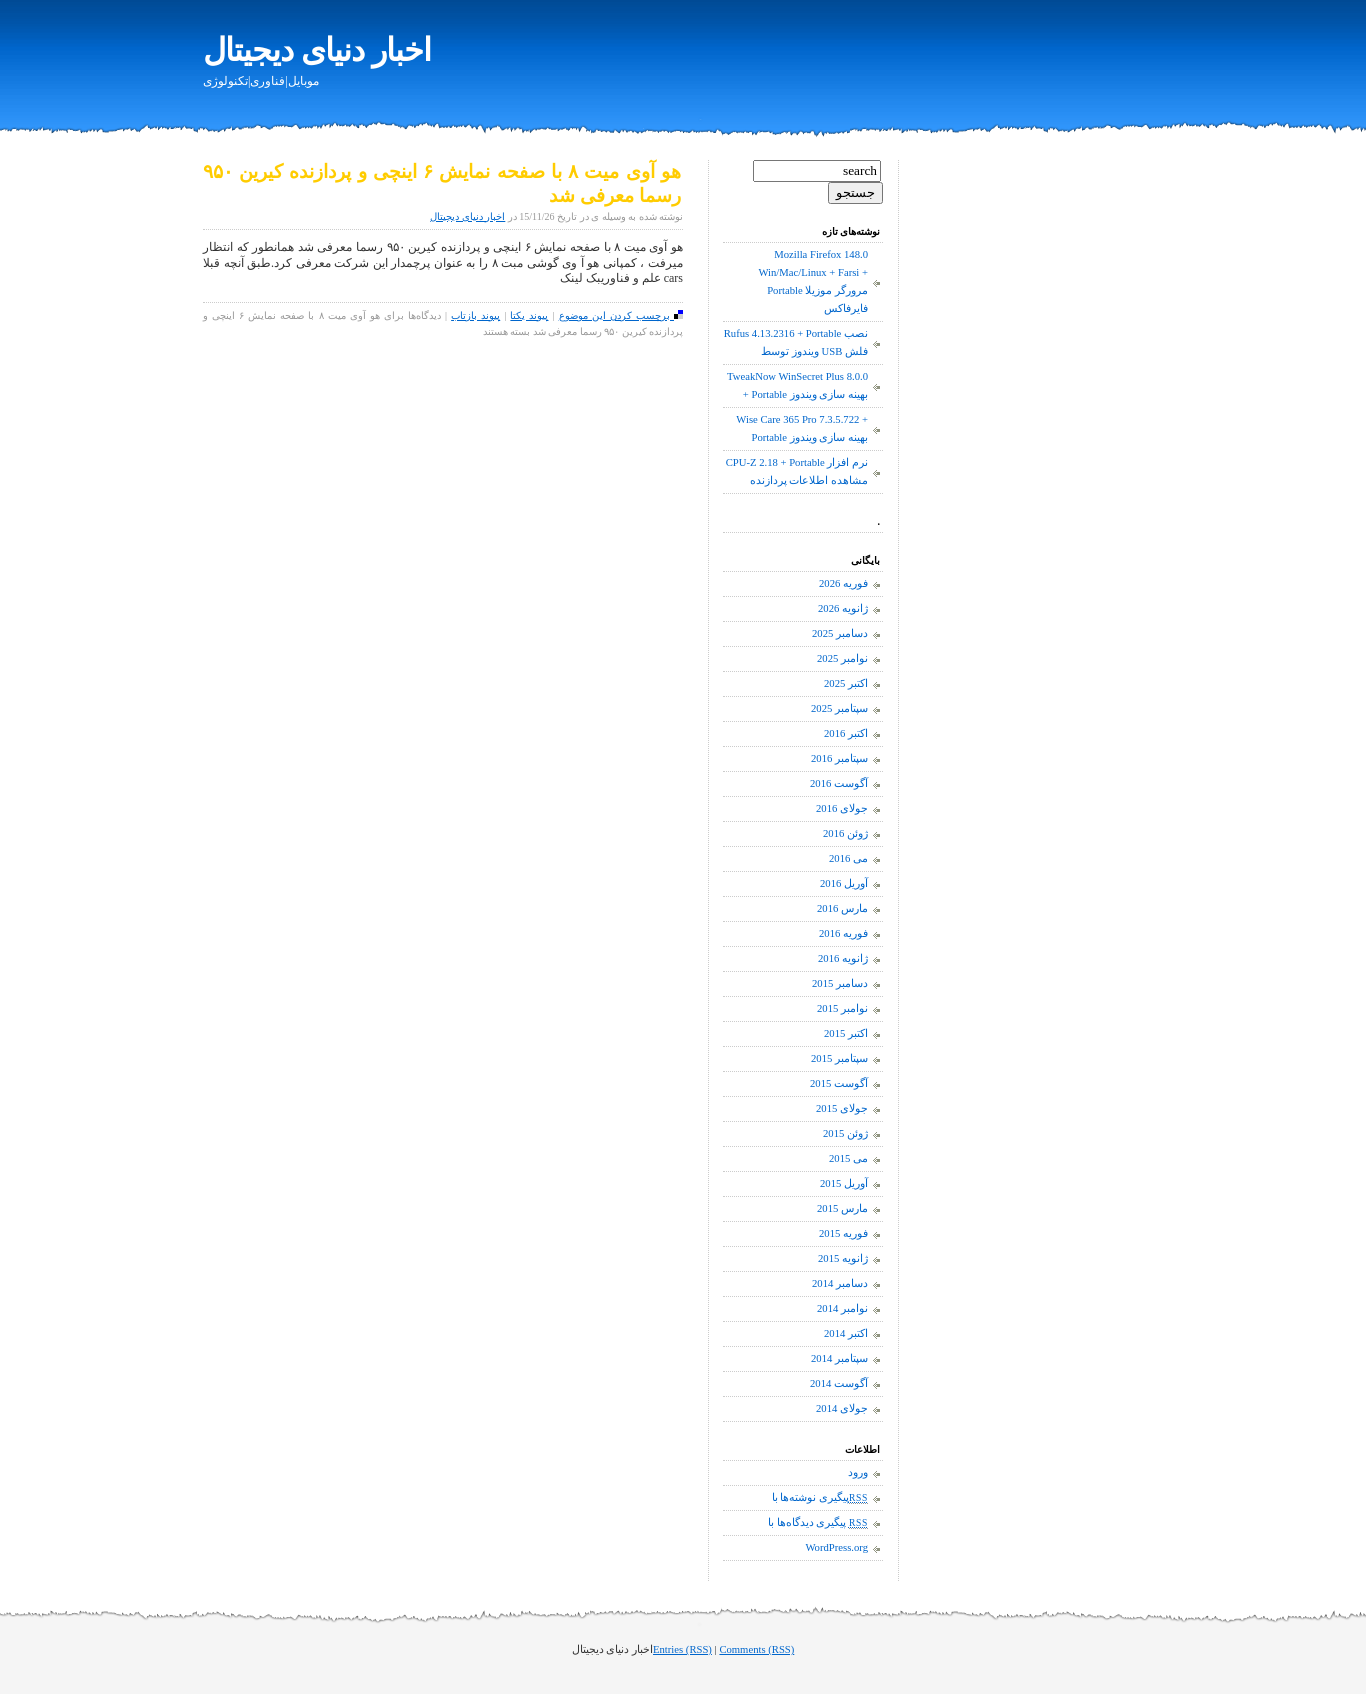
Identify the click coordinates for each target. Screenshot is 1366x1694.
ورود (858, 1472)
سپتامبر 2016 (839, 758)
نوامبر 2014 (842, 1308)
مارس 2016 (842, 908)
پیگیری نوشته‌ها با (820, 1498)
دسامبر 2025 (840, 633)
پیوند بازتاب (475, 315)
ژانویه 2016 (843, 958)
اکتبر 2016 (846, 733)
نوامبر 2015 (842, 1008)
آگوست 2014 (839, 1383)
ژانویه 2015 (843, 1258)
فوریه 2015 (843, 1233)
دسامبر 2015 (840, 983)
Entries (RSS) (682, 1649)
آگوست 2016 (839, 783)
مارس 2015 (842, 1208)
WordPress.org (836, 1547)
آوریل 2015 (844, 1183)
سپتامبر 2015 (839, 1058)
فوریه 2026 (843, 583)
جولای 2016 (842, 808)
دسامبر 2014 (840, 1283)
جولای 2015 (842, 1108)
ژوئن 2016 (845, 833)
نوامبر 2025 (842, 658)
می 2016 (848, 858)
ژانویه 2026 (843, 608)
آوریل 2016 (844, 883)
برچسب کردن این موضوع (621, 315)
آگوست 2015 (839, 1083)
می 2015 (848, 1158)
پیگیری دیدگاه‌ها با (818, 1523)
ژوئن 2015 (845, 1133)
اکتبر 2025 (846, 683)
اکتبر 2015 (846, 1033)
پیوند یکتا (529, 315)
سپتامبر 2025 (839, 708)
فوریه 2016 (843, 933)
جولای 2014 (842, 1408)
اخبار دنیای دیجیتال (317, 50)
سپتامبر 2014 (839, 1358)
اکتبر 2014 (846, 1333)
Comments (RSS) (756, 1649)
